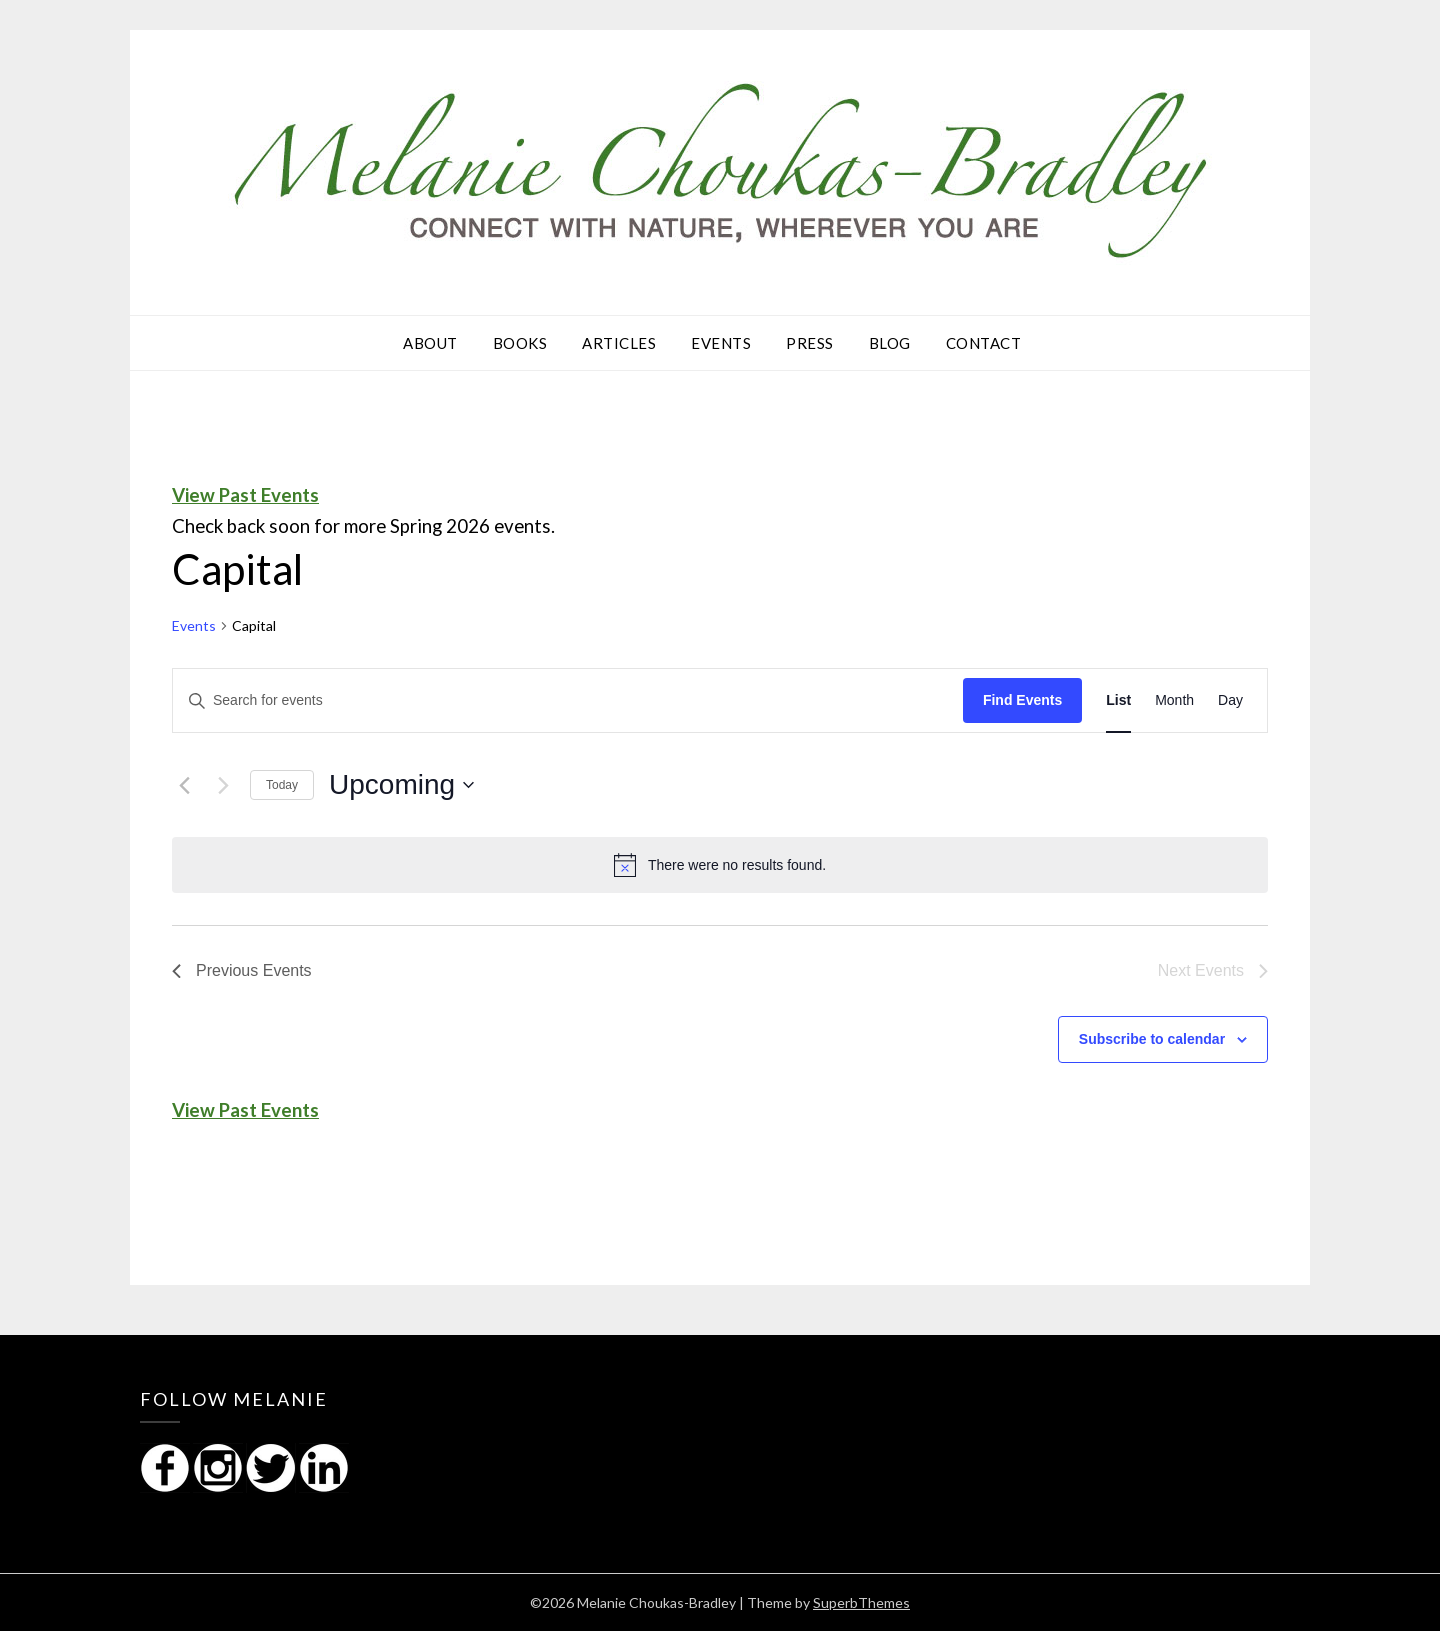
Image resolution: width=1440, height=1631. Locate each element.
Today (282, 785)
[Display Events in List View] (1118, 700)
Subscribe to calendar (1152, 1039)
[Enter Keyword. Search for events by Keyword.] (568, 700)
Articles (619, 343)
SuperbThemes (861, 1602)
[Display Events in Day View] (1230, 700)
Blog (890, 343)
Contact (984, 343)
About (430, 343)
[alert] (720, 865)
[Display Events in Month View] (1174, 700)
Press (810, 343)
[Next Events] (223, 785)
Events (721, 343)
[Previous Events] (184, 785)
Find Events (1022, 700)
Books (520, 343)
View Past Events (245, 495)
